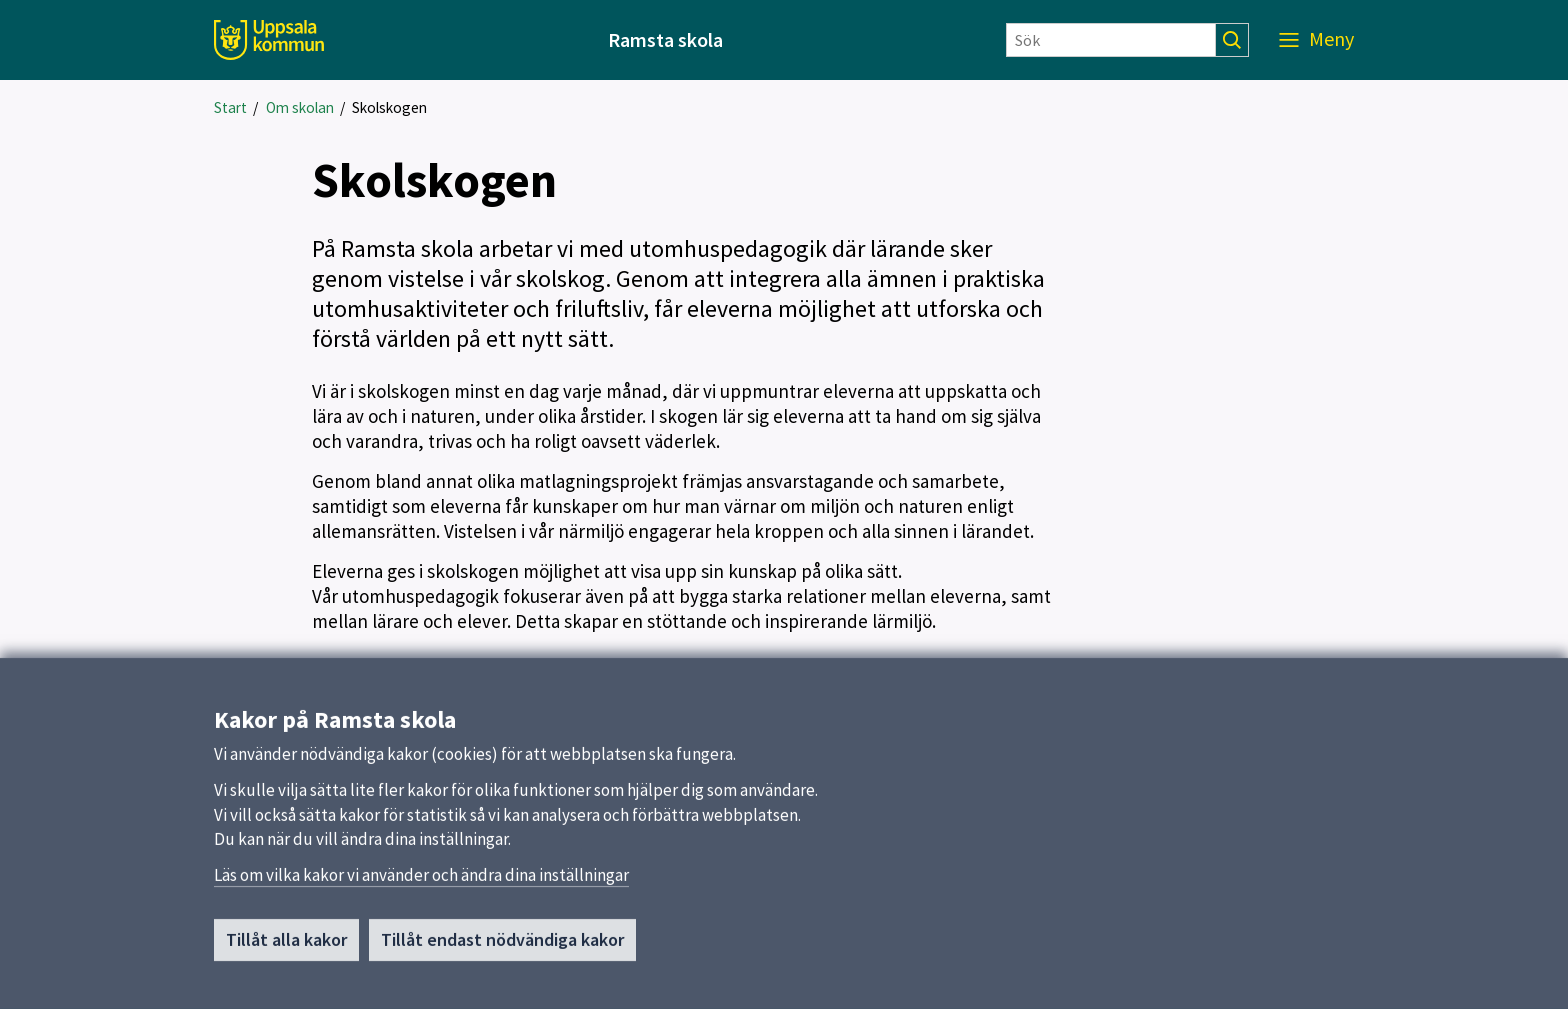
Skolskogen (389, 107)
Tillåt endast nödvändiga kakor (502, 945)
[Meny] (1316, 40)
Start (230, 107)
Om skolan (300, 107)
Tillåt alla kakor (286, 945)
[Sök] (1111, 40)
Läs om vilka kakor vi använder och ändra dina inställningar (421, 881)
